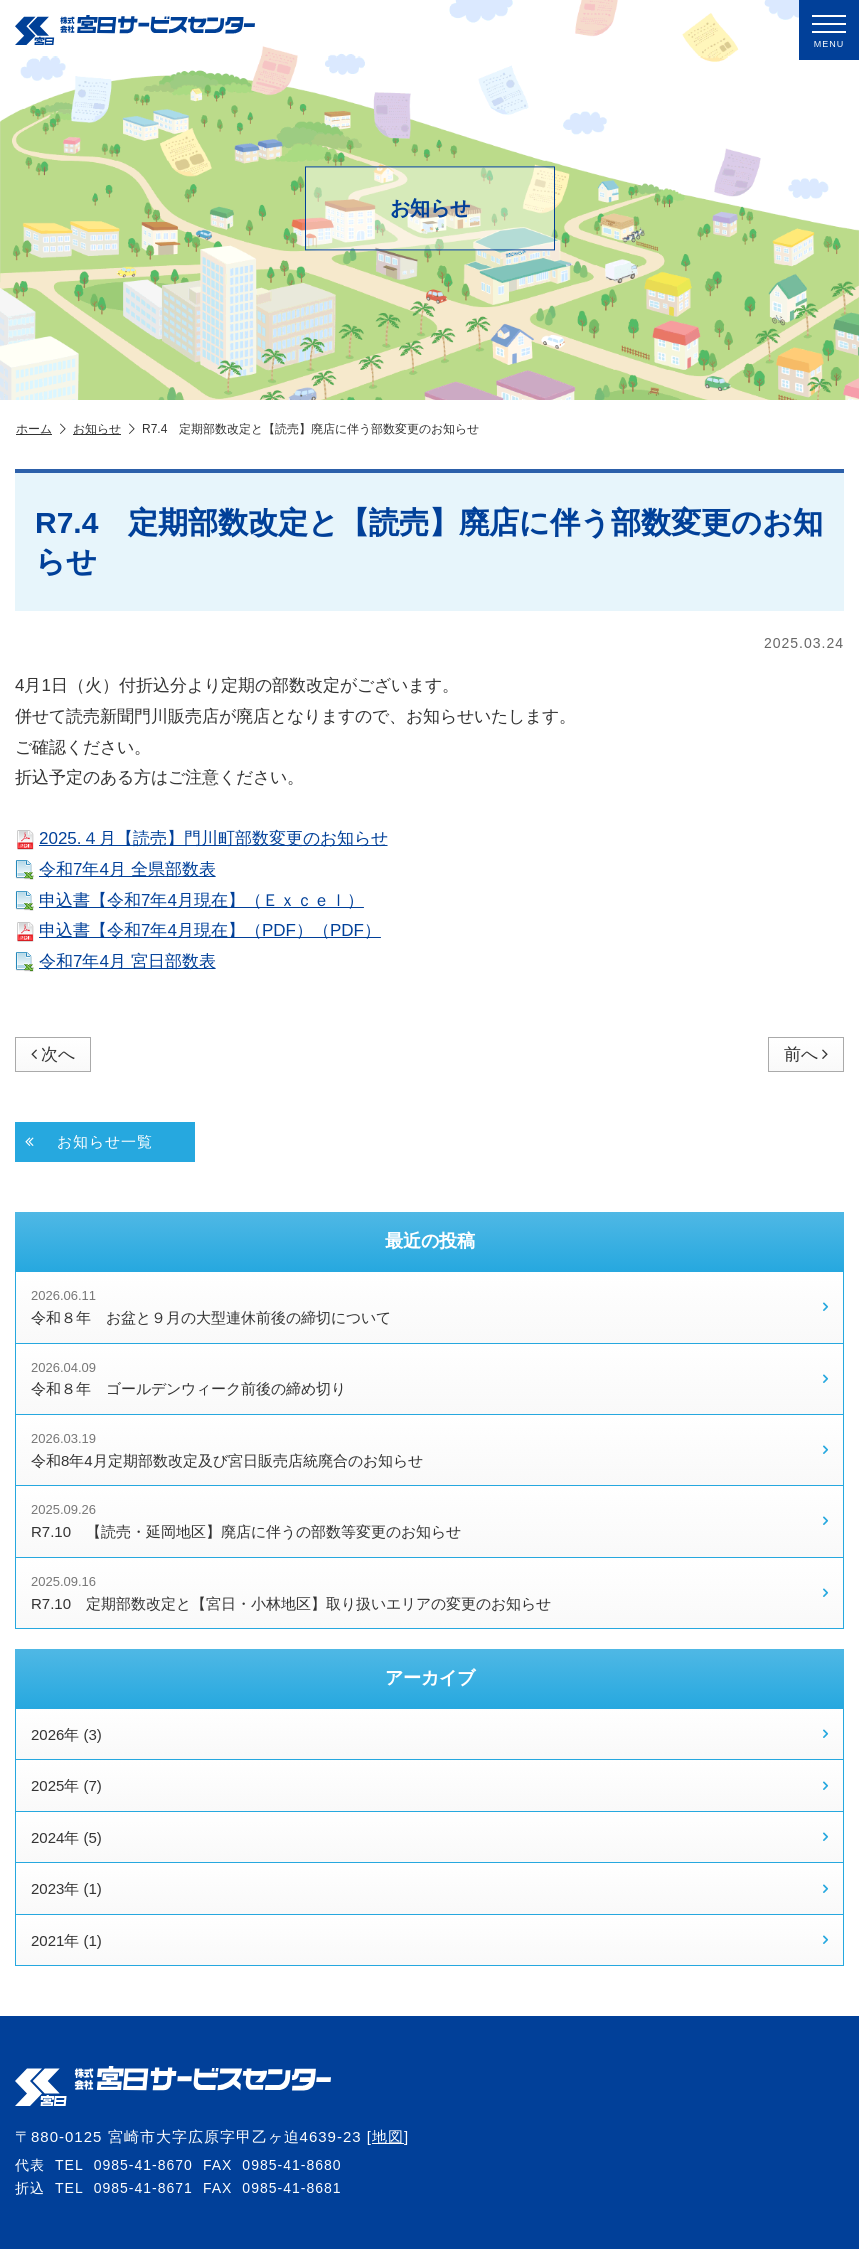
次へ (53, 1054)
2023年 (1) (429, 1889)
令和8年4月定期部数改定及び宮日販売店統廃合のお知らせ (429, 1450)
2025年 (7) (429, 1786)
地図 (388, 2136)
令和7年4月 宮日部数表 (115, 961)
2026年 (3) (429, 1734)
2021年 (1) (429, 1940)
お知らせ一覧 (89, 1142)
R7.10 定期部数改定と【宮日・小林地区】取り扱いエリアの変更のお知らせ (429, 1593)
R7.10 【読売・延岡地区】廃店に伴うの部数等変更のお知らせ (429, 1521)
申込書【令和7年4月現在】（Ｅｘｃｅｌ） (189, 900)
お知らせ (104, 429)
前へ (806, 1054)
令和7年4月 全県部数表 (115, 869)
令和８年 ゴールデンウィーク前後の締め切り (429, 1379)
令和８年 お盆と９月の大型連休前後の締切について (429, 1307)
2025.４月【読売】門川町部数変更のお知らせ (201, 838)
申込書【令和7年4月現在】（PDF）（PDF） (198, 930)
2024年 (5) (429, 1837)
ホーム (41, 429)
